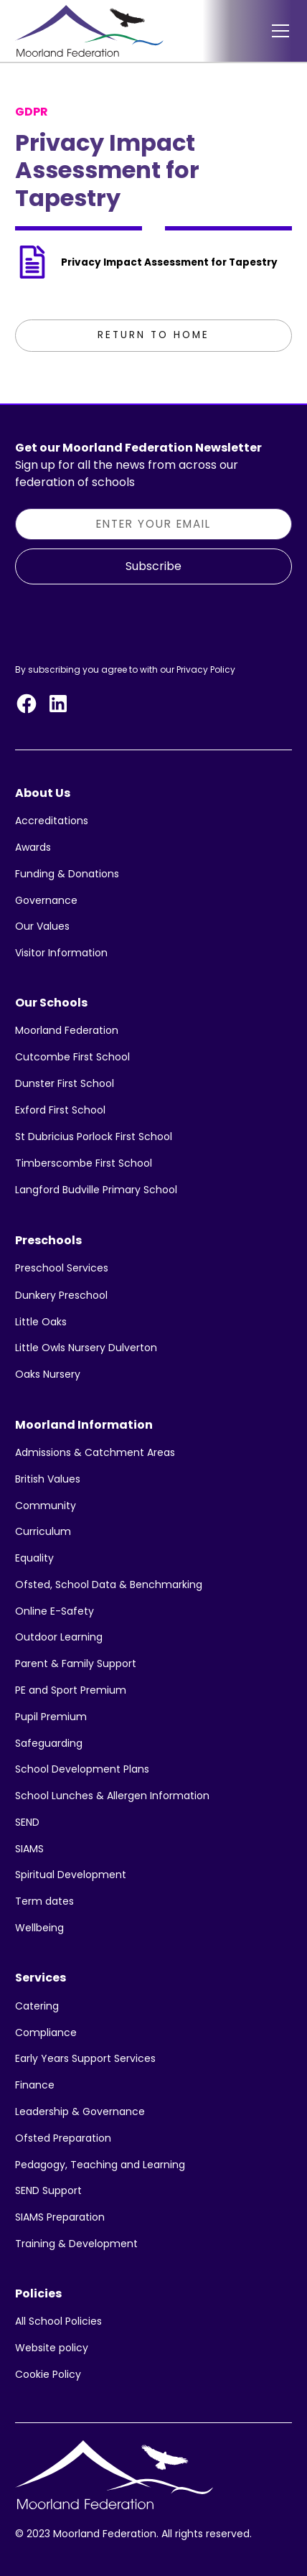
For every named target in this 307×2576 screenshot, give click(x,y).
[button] (277, 31)
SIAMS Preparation (60, 2217)
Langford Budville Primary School (96, 1189)
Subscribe (153, 566)
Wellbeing (39, 1928)
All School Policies (58, 2321)
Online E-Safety (54, 1611)
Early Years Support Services (85, 2058)
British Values (47, 1479)
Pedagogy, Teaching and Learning (100, 2164)
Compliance (46, 2032)
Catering (37, 2006)
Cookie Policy (48, 2374)
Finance (35, 2085)
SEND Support (48, 2190)
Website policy (51, 2348)
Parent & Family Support (75, 1663)
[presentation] (124, 621)
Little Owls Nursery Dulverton (86, 1347)
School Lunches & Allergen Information (112, 1795)
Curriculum (43, 1531)
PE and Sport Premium (70, 1690)
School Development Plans (82, 1769)
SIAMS (29, 1849)
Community (45, 1505)
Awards (33, 847)
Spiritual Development (70, 1874)
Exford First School (60, 1110)
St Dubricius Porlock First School (93, 1136)
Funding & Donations (67, 874)
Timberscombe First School (83, 1163)
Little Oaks (41, 1322)
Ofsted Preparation (63, 2138)
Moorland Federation (66, 1030)
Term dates (44, 1901)
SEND (27, 1822)
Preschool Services (61, 1268)
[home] (89, 31)
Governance (46, 900)
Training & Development (76, 2243)
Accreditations (51, 820)
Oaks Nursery (47, 1374)
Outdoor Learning (59, 1637)
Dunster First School (64, 1083)
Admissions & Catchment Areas (95, 1452)
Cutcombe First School (72, 1057)
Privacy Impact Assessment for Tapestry (169, 262)
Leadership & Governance (80, 2111)
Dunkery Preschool (61, 1295)
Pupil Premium (51, 1716)
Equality (34, 1558)
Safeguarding (48, 1743)
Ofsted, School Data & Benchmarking (108, 1584)
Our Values (42, 926)
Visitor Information (61, 953)
